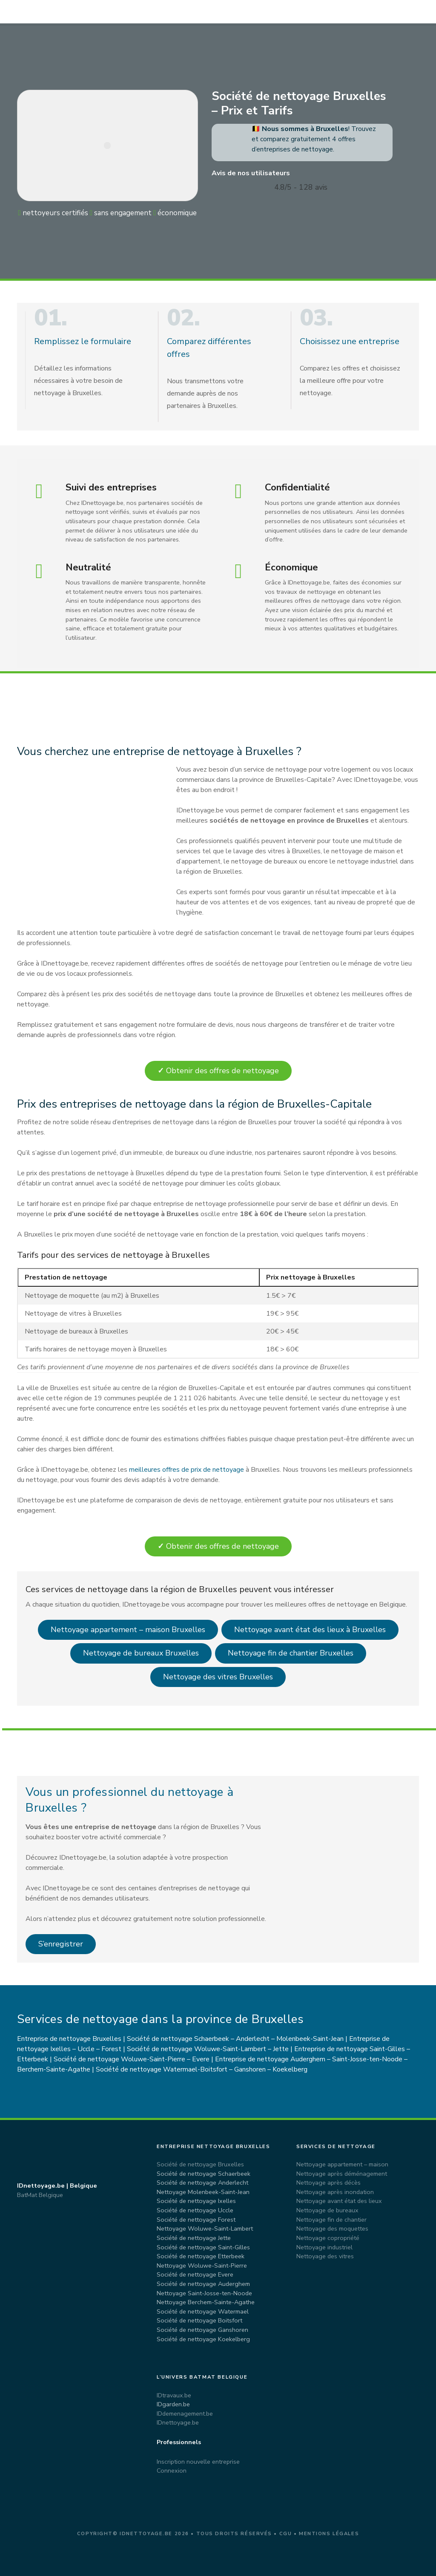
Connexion (171, 2470)
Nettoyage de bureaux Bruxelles (141, 1653)
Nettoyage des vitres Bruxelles (218, 1677)
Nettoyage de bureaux (327, 2210)
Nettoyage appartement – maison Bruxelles (128, 1629)
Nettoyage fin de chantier (331, 2219)
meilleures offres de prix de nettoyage (186, 1469)
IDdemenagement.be (185, 2413)
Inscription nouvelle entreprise (198, 2461)
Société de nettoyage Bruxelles (200, 2164)
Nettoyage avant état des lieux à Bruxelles (310, 1629)
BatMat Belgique (40, 2195)
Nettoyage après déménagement (341, 2173)
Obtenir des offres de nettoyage (218, 1071)
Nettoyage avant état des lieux (339, 2201)
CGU (285, 2533)
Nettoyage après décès (328, 2182)
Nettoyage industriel (324, 2247)
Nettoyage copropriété (327, 2238)
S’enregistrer (60, 1944)
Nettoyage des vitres (325, 2256)
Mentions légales (329, 2533)
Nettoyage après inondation (335, 2192)
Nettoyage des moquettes (332, 2228)
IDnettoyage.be (178, 2422)
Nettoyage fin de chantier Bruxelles (290, 1653)
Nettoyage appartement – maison (342, 2164)
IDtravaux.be (174, 2395)
